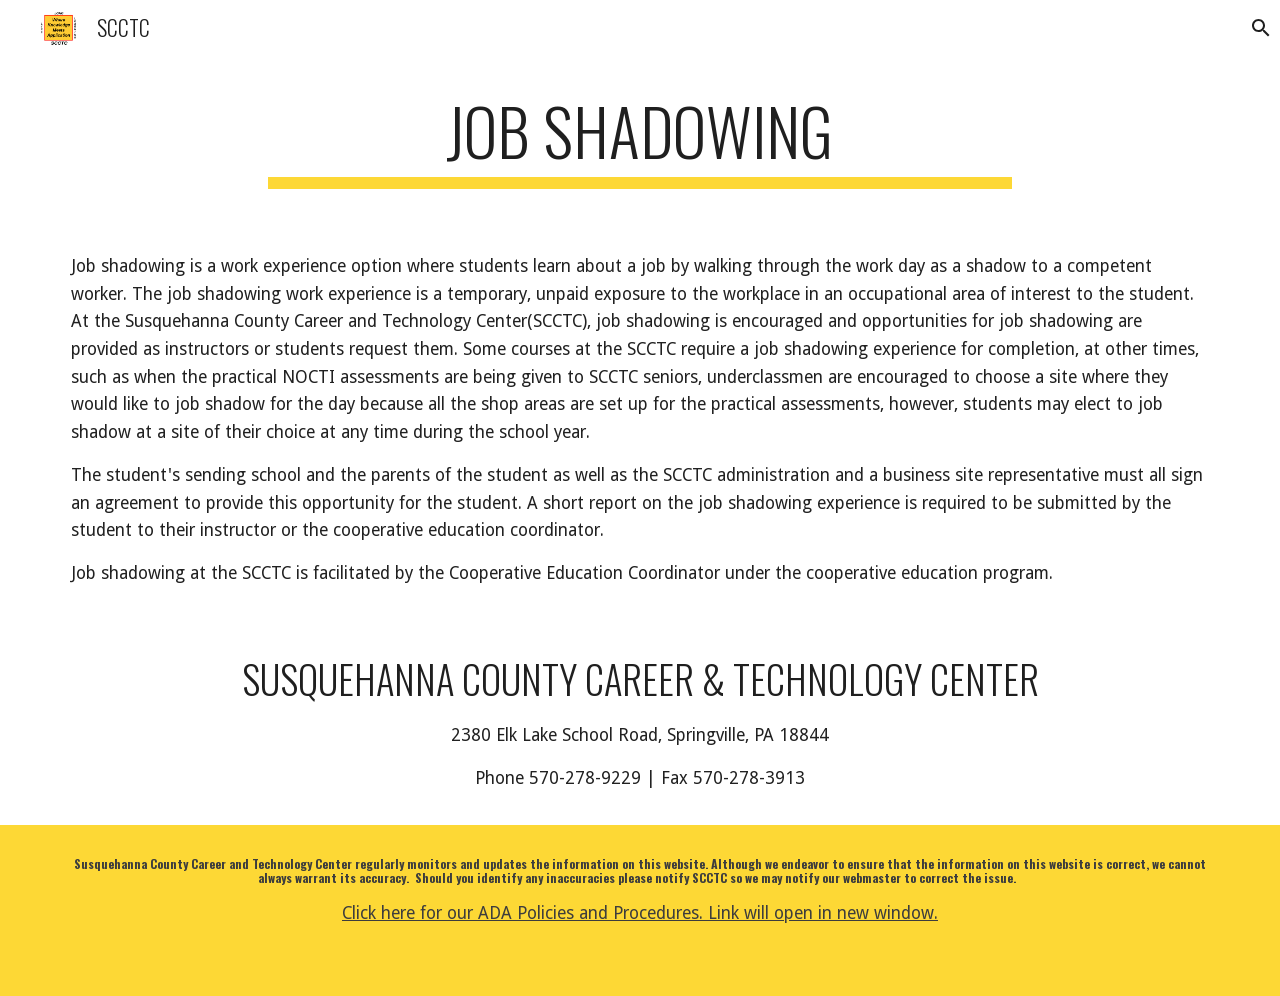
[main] (640, 140)
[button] (1256, 28)
